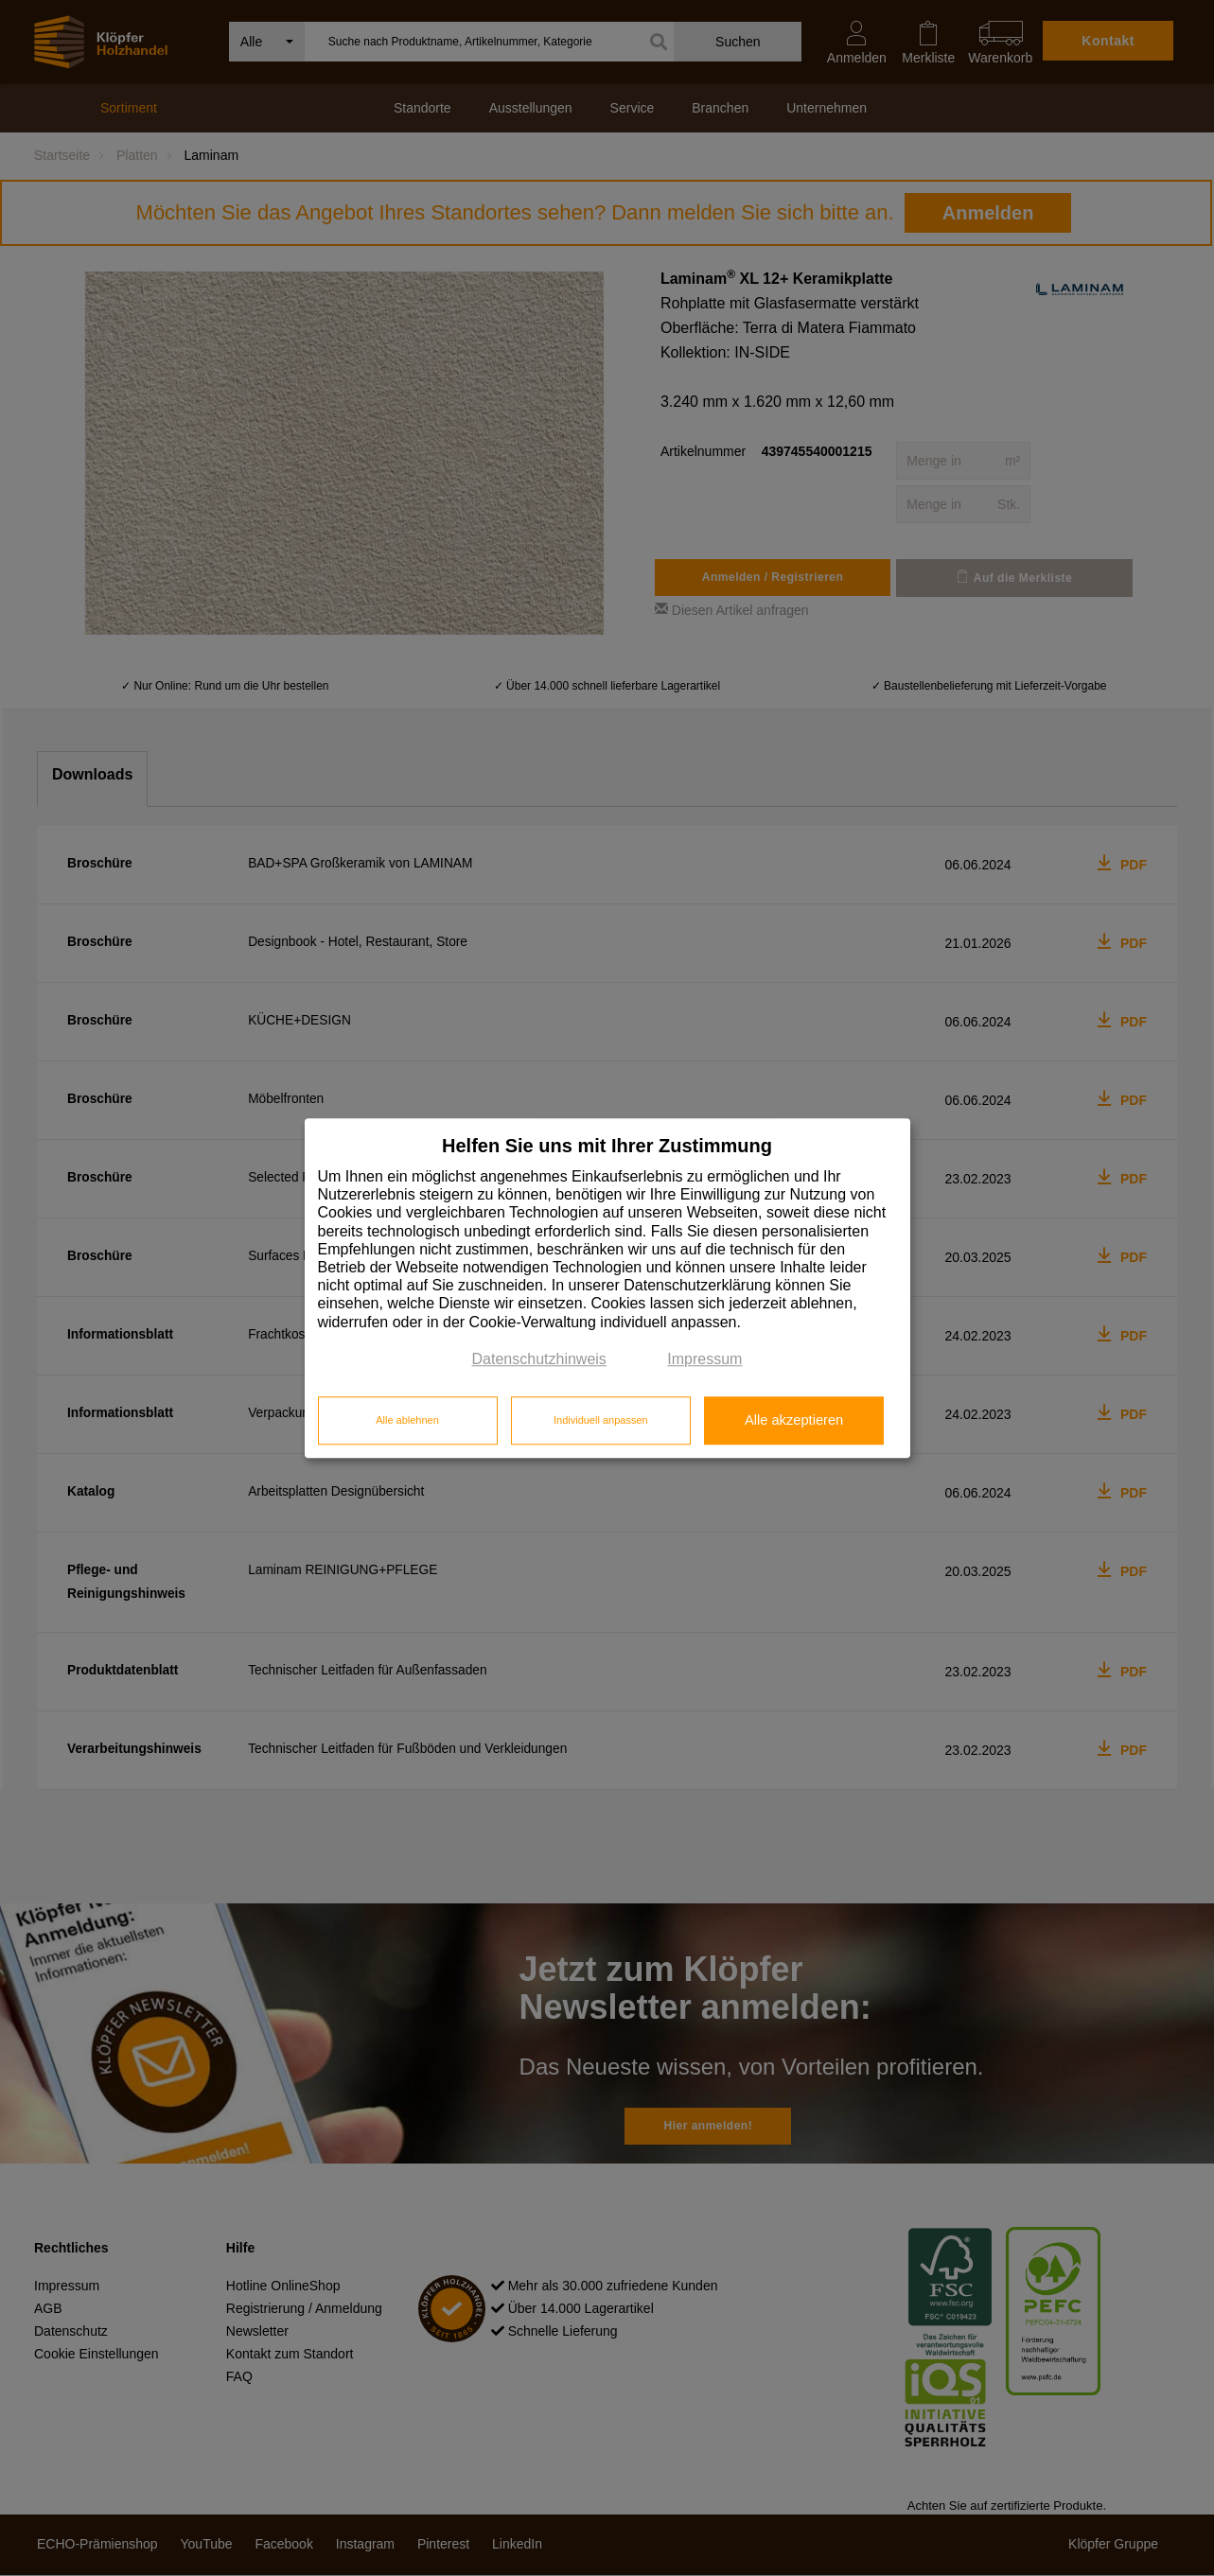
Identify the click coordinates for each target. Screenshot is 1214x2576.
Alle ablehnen (407, 1421)
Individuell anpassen (601, 1421)
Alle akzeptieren (794, 1420)
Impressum (704, 1359)
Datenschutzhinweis (539, 1359)
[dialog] (607, 1288)
